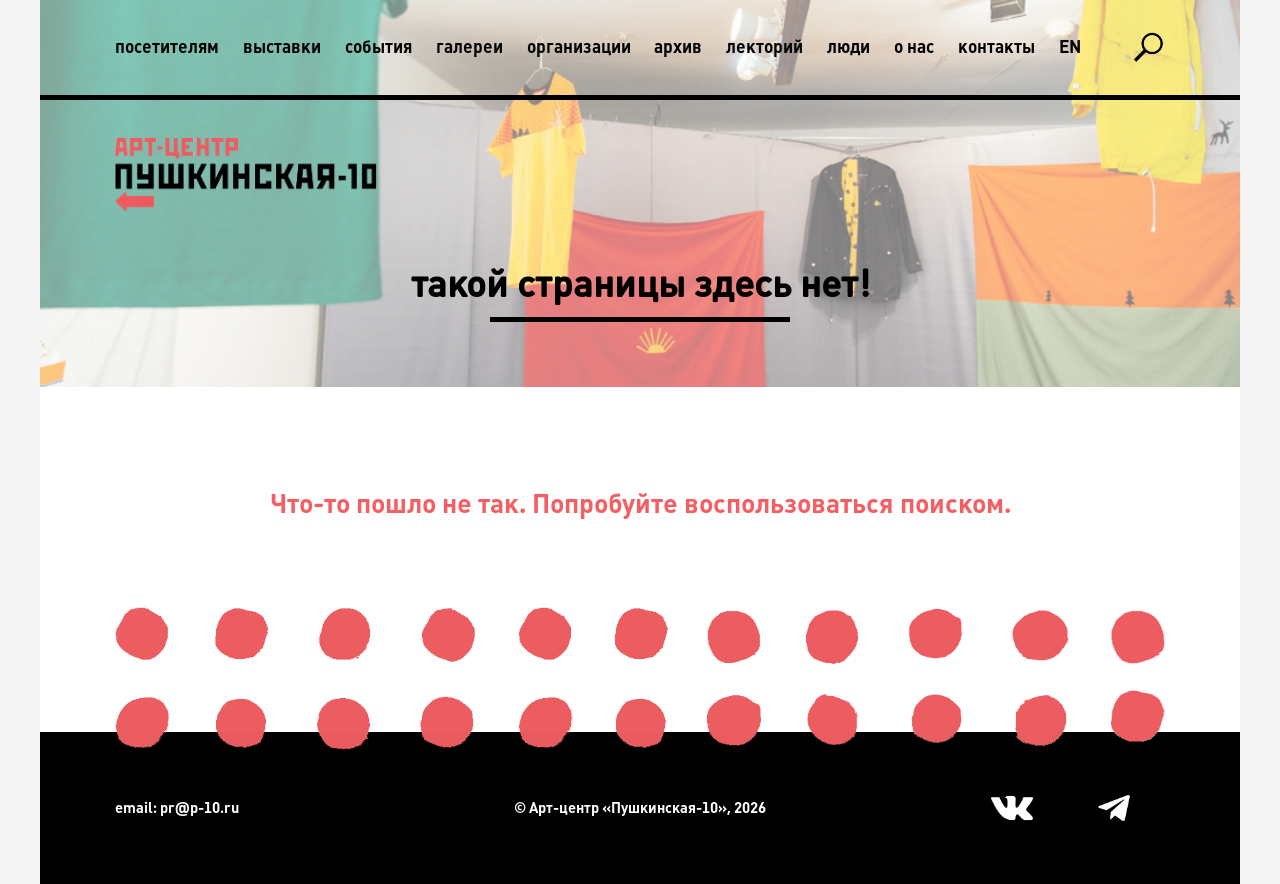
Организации (579, 47)
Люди (848, 47)
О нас (914, 47)
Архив (678, 47)
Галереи (469, 47)
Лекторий (764, 47)
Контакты (996, 47)
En (1070, 47)
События (378, 47)
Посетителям (167, 47)
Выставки (282, 47)
